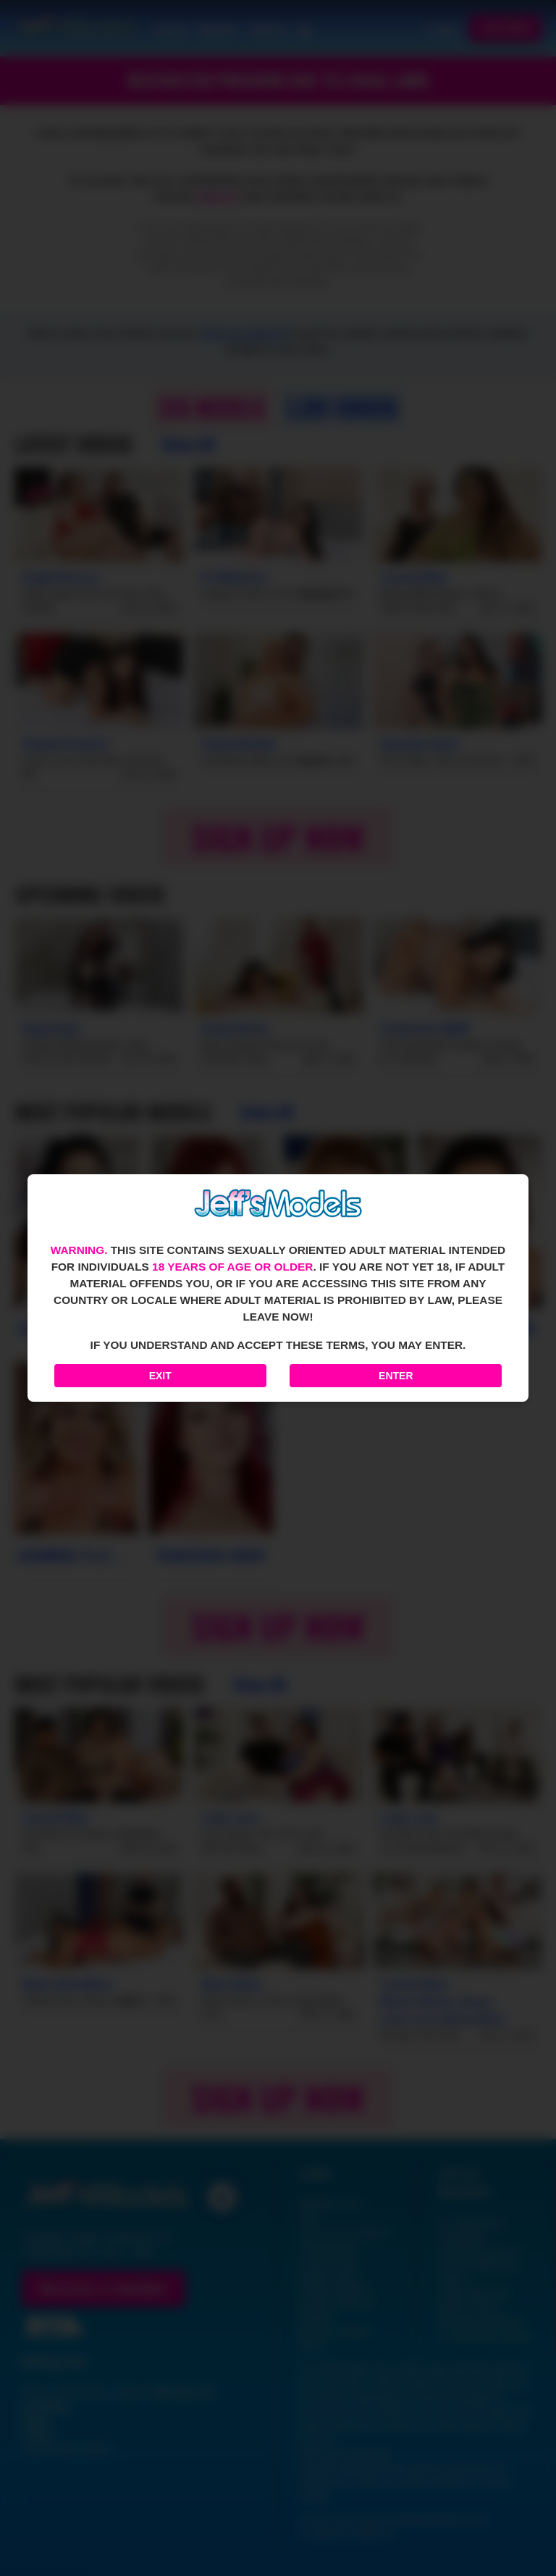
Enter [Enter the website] (396, 1375)
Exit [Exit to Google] (160, 1375)
